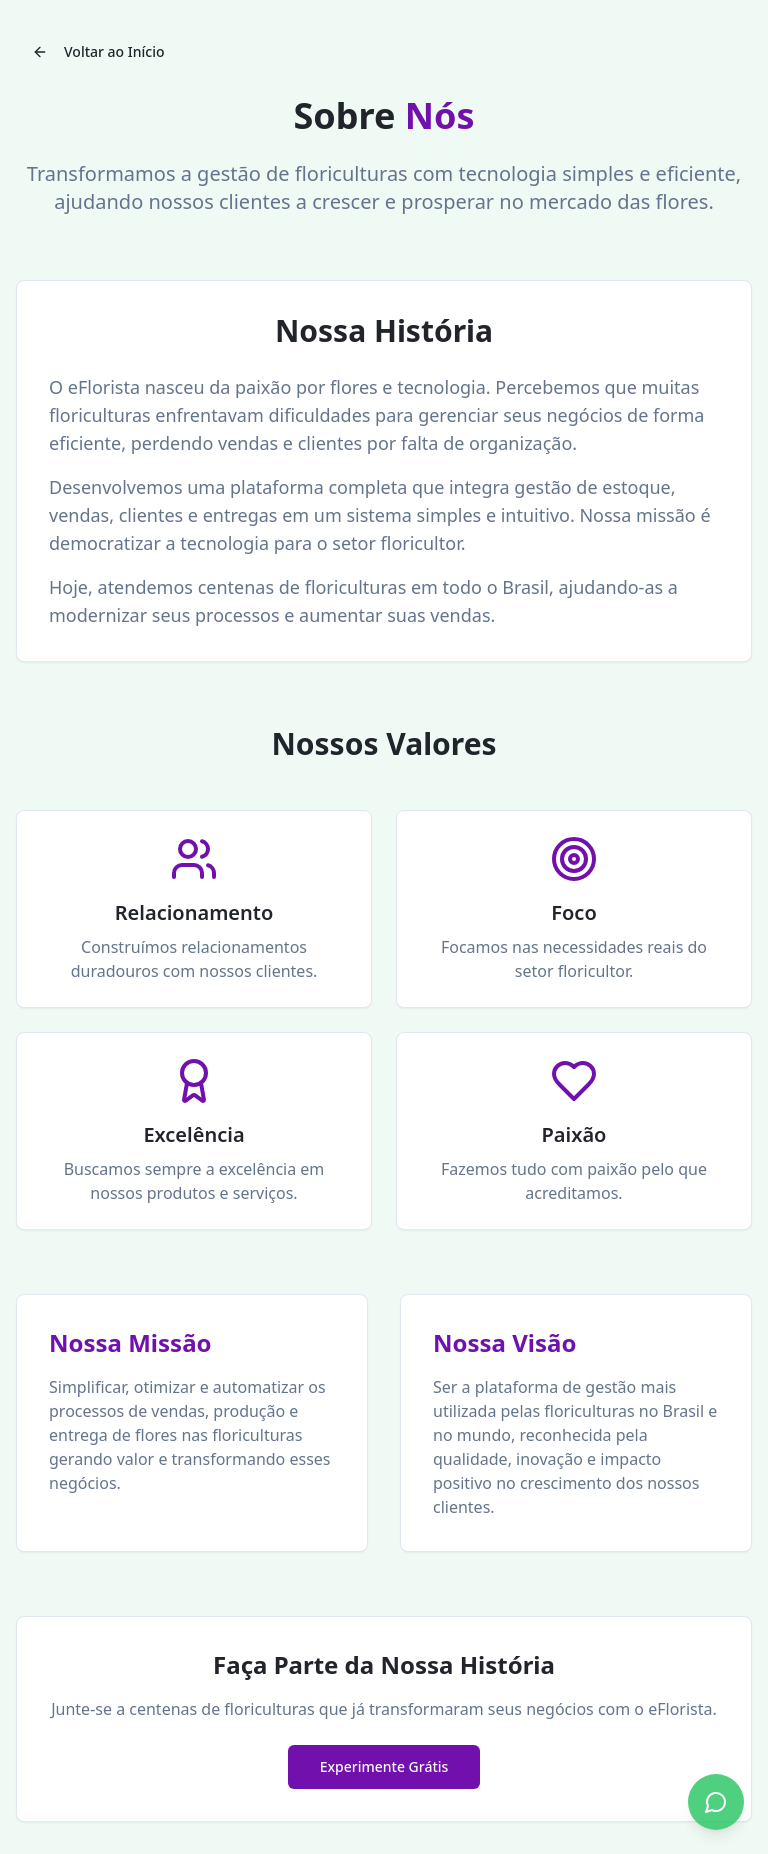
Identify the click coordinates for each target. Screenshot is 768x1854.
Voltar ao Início (98, 51)
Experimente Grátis (384, 1766)
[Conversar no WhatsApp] (716, 1802)
